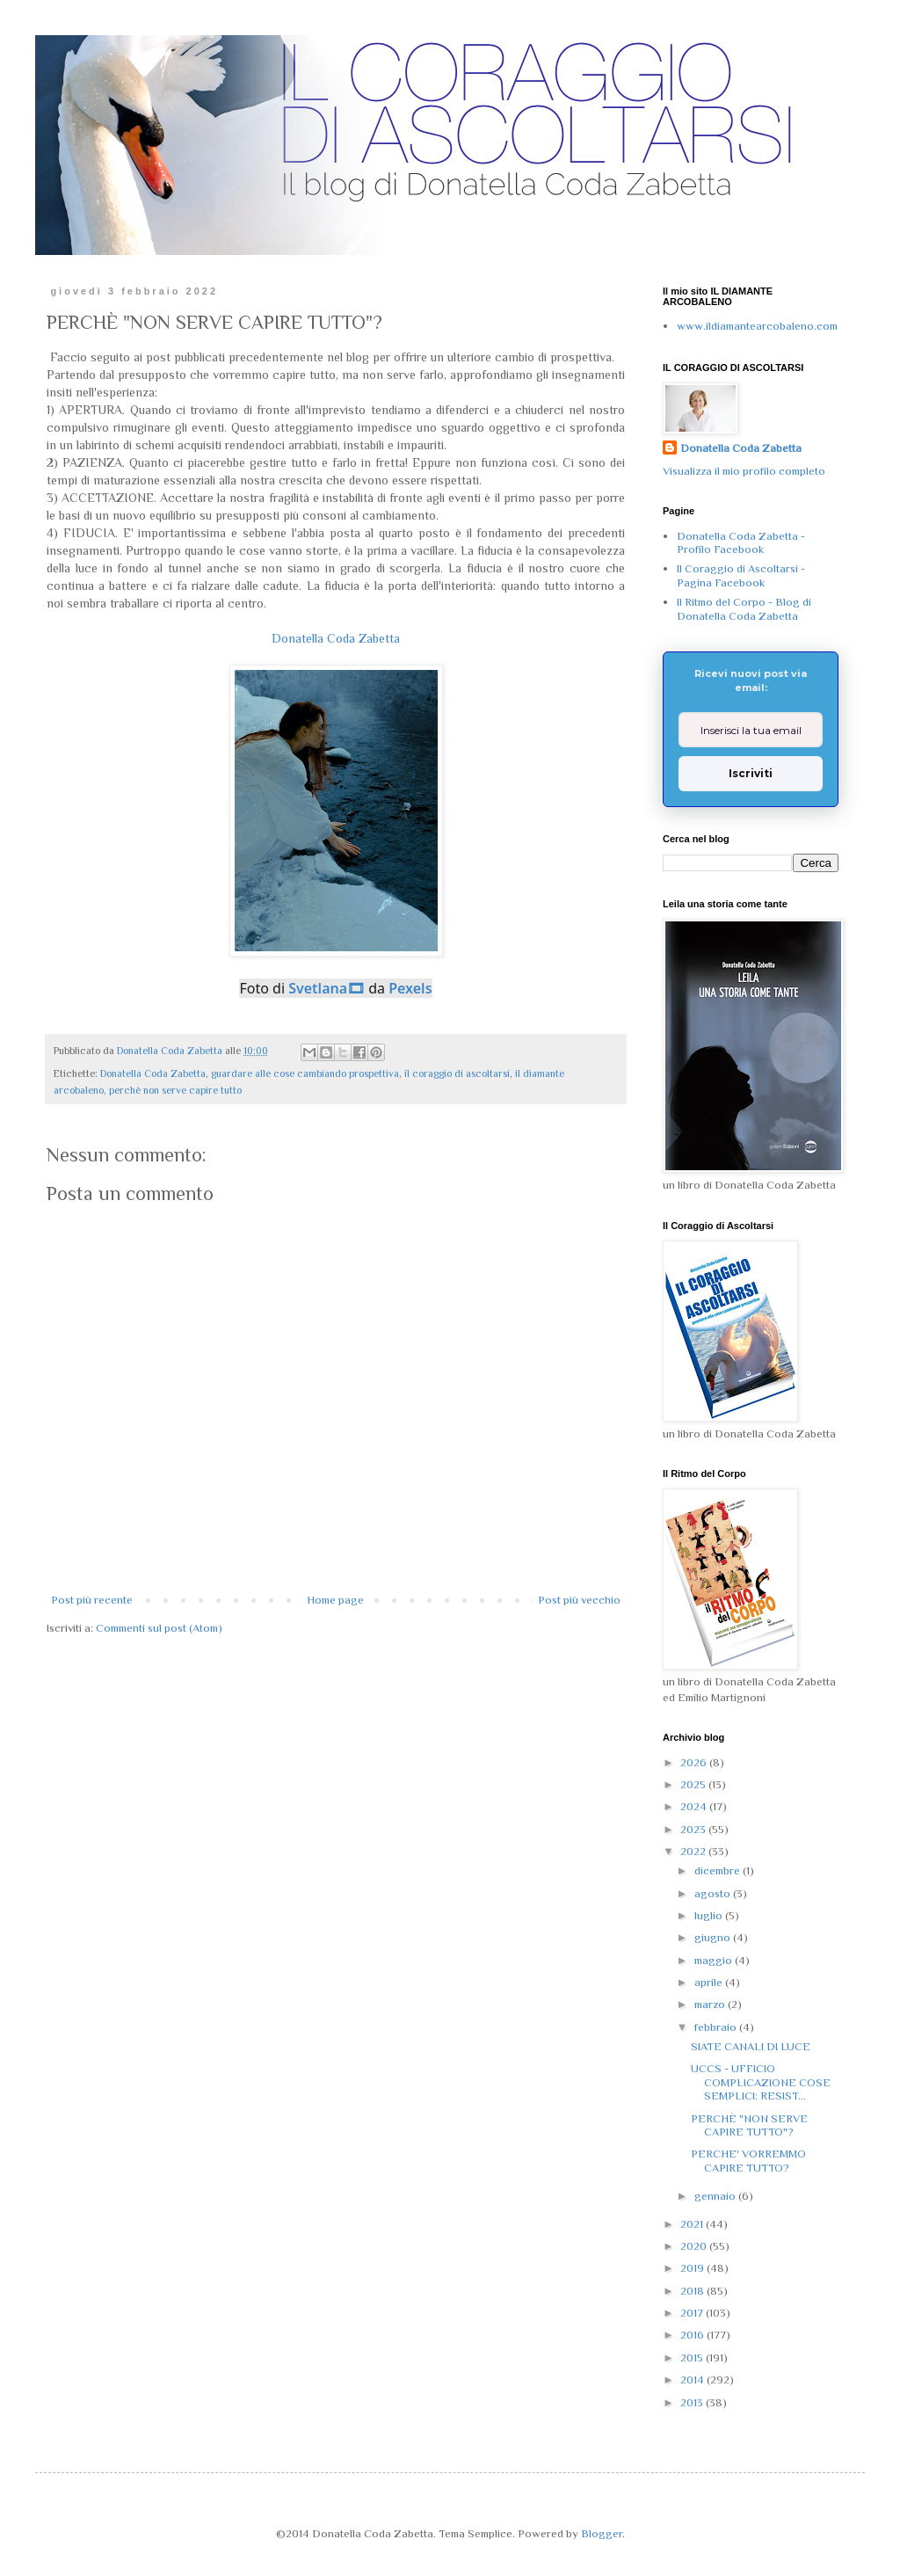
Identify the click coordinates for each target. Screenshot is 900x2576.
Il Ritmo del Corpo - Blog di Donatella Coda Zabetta (744, 608)
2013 (693, 2402)
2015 (693, 2357)
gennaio (716, 2195)
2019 (693, 2267)
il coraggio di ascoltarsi (457, 1073)
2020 (694, 2245)
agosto (713, 1893)
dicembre (718, 1870)
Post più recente (92, 1599)
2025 (694, 1784)
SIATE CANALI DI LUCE (750, 2046)
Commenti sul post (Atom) (159, 1627)
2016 (693, 2334)
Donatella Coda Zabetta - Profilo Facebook (741, 543)
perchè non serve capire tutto (175, 1090)
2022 (694, 1851)
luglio (709, 1915)
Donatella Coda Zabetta (336, 638)
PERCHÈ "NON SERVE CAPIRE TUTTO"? (749, 2125)
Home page (335, 1599)
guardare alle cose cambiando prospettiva (305, 1073)
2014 (693, 2379)
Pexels (410, 988)
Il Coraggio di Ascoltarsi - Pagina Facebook (741, 575)
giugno (713, 1937)
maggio (714, 1960)
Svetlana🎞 (326, 988)
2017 (693, 2312)
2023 (694, 1829)
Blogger (601, 2533)
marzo (711, 2004)
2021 (693, 2223)
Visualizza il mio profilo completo (744, 470)
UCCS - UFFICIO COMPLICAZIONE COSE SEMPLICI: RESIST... (761, 2082)
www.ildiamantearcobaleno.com (757, 325)
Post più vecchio (579, 1599)
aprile (709, 1982)
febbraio (716, 2027)
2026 (694, 1762)
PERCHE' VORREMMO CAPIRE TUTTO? (748, 2160)
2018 (693, 2290)
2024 (694, 1806)
